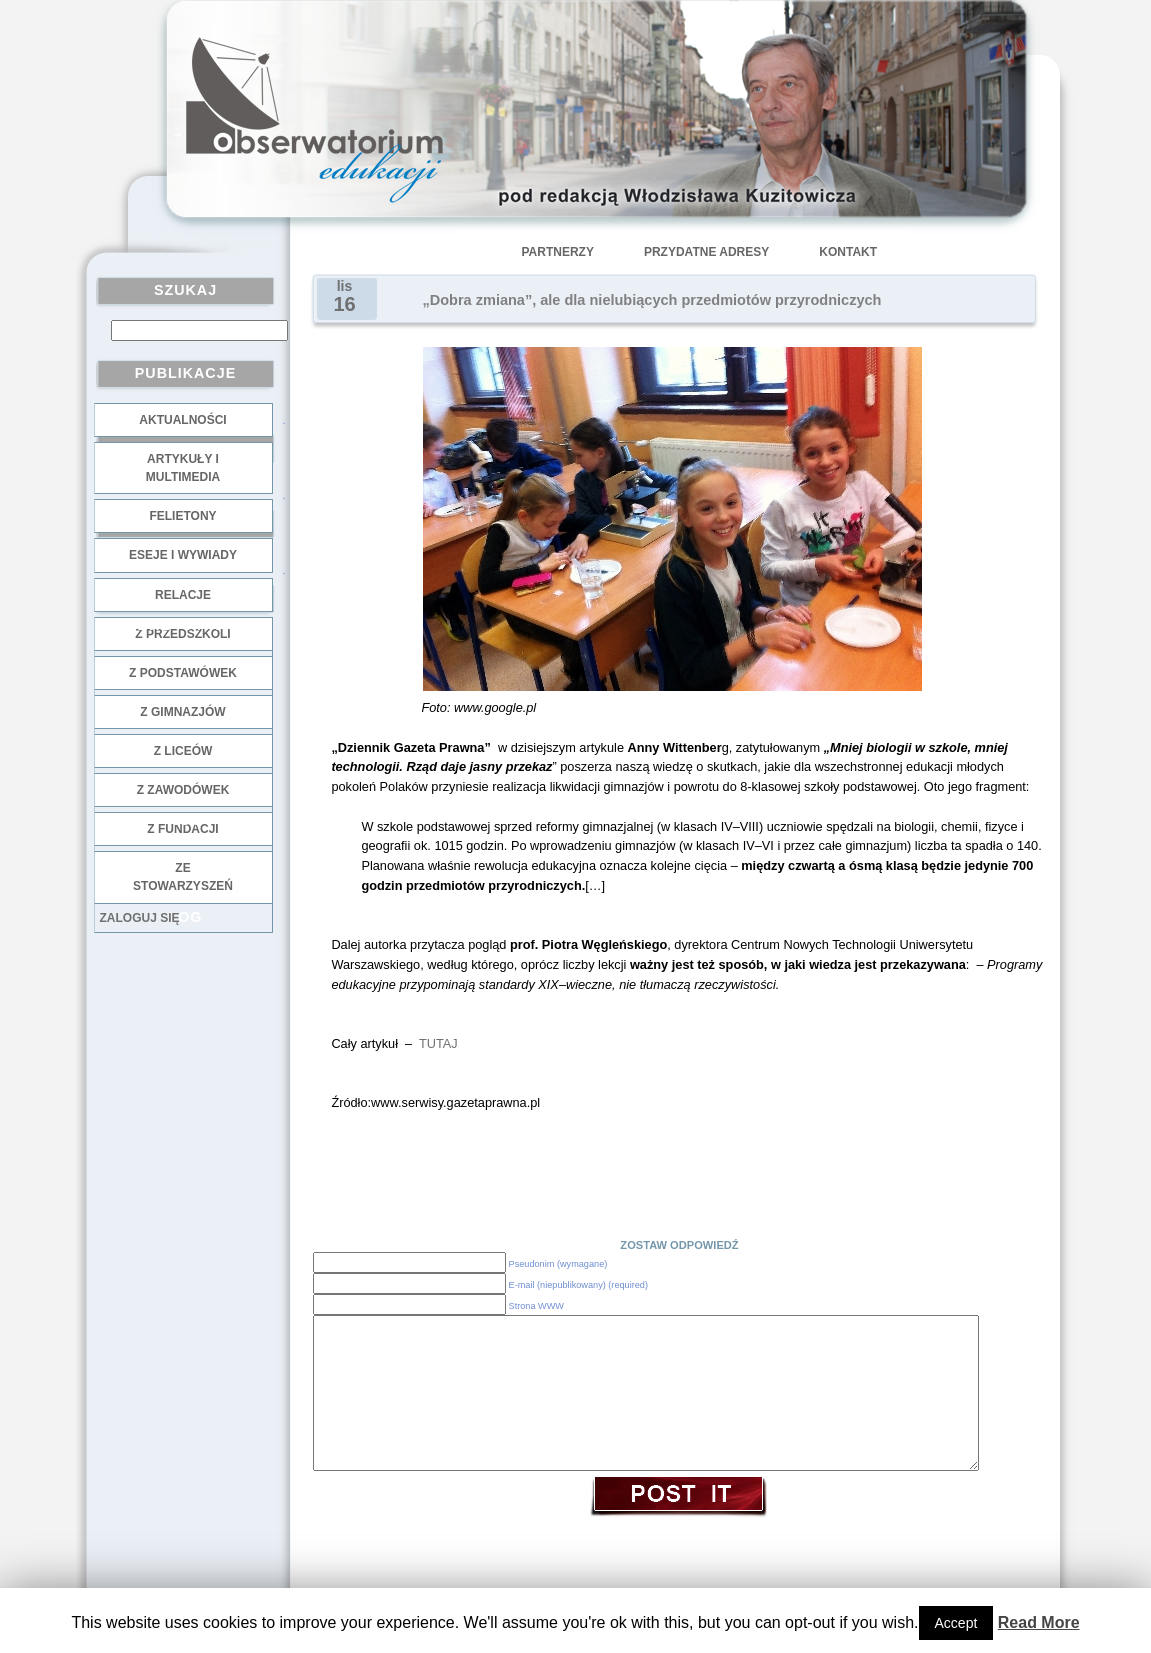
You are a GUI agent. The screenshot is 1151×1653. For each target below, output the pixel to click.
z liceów (183, 751)
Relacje (183, 595)
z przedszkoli (182, 634)
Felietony (182, 516)
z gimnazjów (182, 712)
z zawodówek (183, 790)
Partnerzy (558, 252)
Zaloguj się (140, 918)
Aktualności (182, 420)
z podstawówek (183, 673)
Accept (956, 1623)
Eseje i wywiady (183, 555)
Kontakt (848, 252)
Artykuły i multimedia (183, 468)
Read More (1039, 1622)
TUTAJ (438, 1043)
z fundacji (182, 829)
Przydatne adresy (706, 252)
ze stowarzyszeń (183, 877)
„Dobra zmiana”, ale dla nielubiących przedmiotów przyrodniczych (652, 300)
